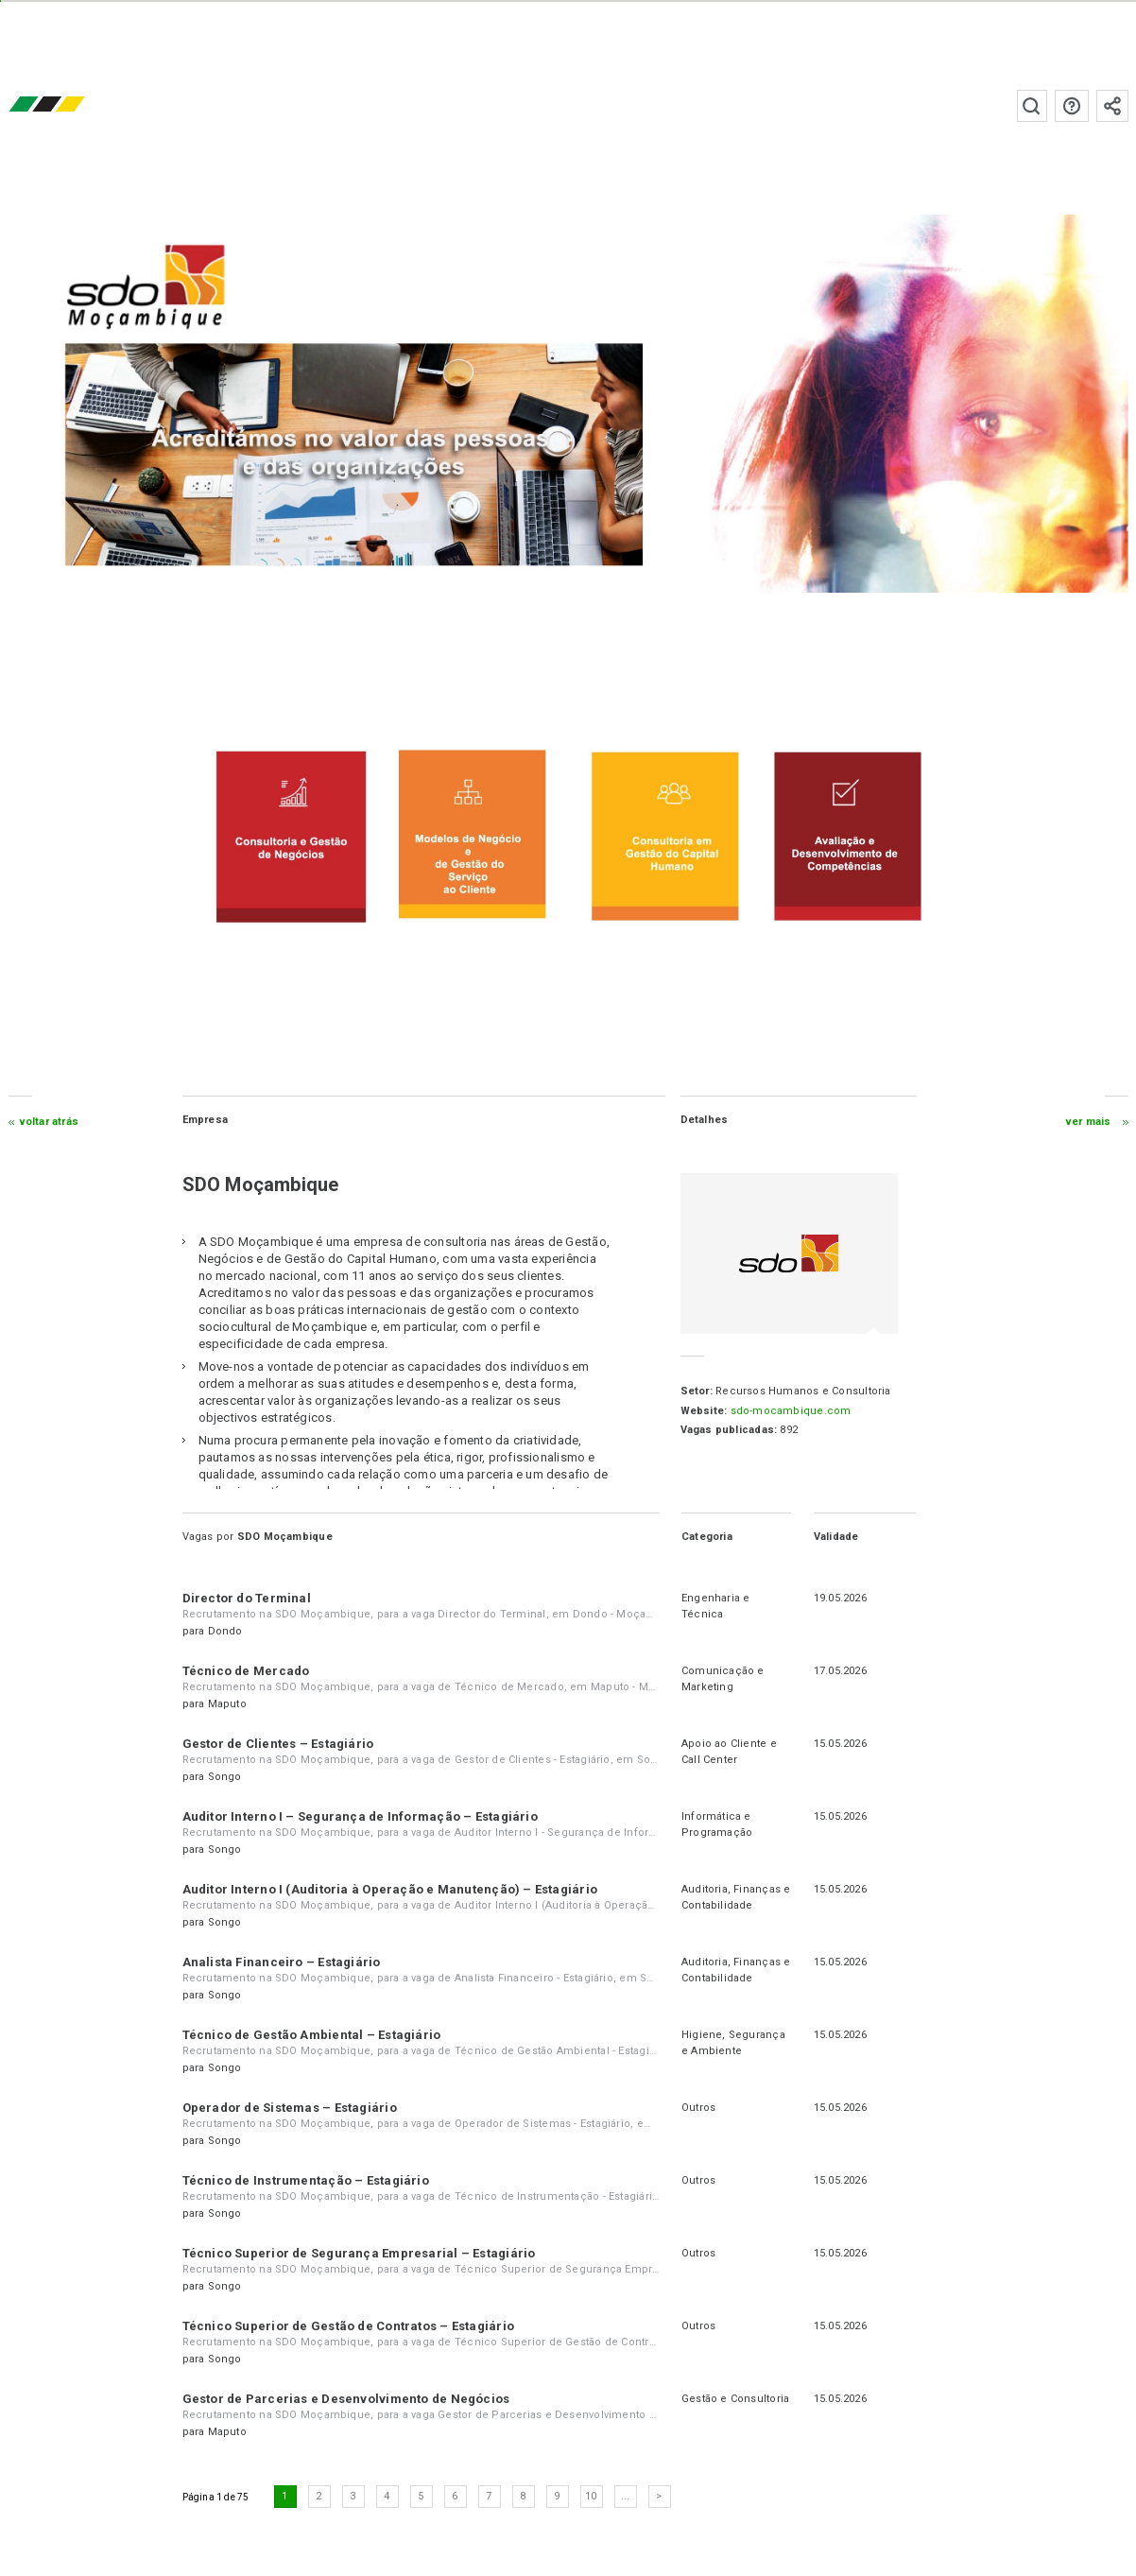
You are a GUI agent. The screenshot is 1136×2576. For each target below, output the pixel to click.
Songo (225, 1777)
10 (591, 2496)
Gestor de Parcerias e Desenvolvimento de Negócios (346, 2399)
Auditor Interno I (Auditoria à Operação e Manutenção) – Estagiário (390, 1889)
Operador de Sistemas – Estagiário (289, 2108)
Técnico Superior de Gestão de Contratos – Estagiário (348, 2326)
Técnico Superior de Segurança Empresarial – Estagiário (359, 2253)
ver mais (1087, 1121)
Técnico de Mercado (246, 1671)
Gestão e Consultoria (735, 2399)
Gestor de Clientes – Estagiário (278, 1744)
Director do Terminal (246, 1598)
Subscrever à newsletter (1111, 106)
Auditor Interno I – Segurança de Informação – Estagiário (360, 1816)
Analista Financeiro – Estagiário (281, 1962)
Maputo (227, 1704)
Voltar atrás (49, 1121)
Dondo (225, 1631)
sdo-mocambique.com (790, 1411)
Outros (698, 2107)
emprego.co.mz (75, 105)
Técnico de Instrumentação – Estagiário (305, 2180)
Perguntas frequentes (1071, 106)
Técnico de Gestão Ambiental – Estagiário (311, 2035)
